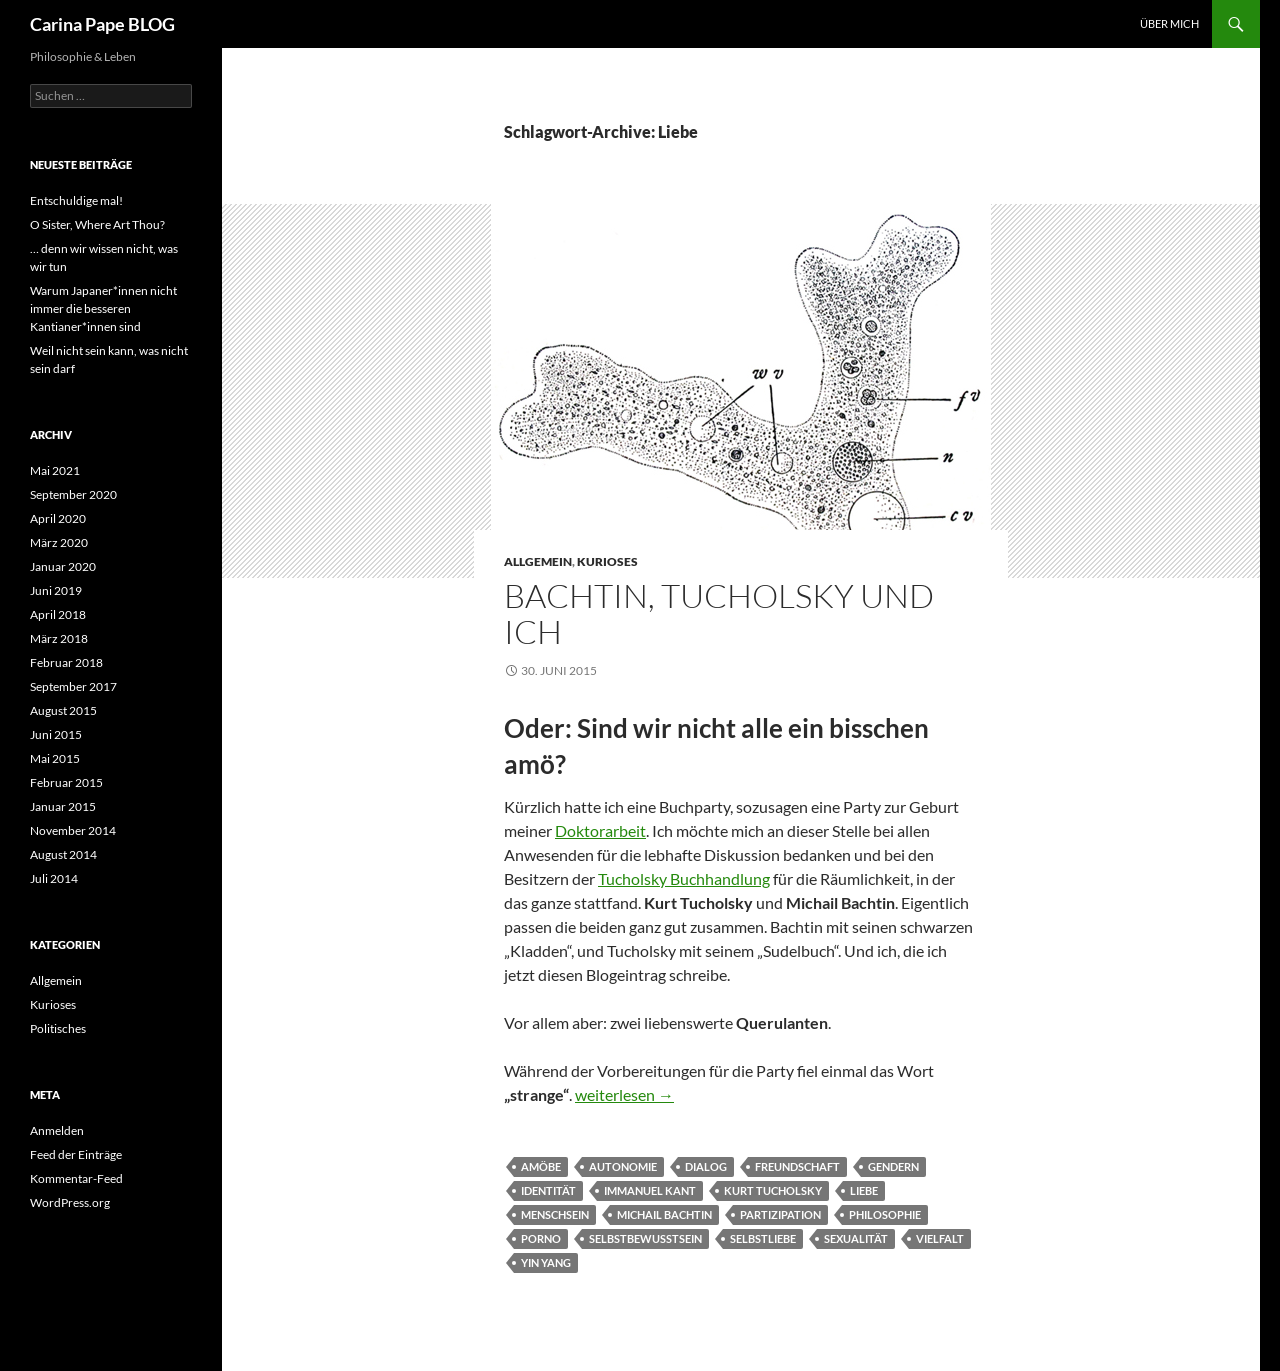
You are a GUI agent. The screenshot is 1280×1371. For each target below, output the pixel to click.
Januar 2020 (63, 566)
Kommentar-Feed (76, 1178)
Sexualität (856, 1238)
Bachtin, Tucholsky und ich (719, 613)
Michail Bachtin (664, 1214)
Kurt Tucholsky (773, 1190)
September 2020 (73, 494)
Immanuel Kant (650, 1190)
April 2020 (58, 518)
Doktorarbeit (600, 830)
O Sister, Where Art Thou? (97, 224)
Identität (548, 1190)
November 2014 (73, 830)
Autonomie (623, 1166)
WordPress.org (70, 1202)
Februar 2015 (66, 782)
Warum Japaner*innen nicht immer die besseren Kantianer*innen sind (103, 308)
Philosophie (885, 1214)
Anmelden (57, 1130)
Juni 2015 (56, 734)
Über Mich (1169, 23)
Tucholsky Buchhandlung (684, 878)
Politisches (58, 1028)
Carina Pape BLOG (102, 24)
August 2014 (63, 854)
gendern (893, 1166)
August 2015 (63, 710)
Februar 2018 (66, 662)
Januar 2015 (63, 806)
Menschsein (555, 1214)
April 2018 (58, 614)
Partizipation (780, 1214)
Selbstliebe (763, 1238)
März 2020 (59, 542)
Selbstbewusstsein (645, 1238)
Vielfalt (940, 1238)
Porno (541, 1238)
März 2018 (59, 638)
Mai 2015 (55, 758)
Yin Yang (546, 1262)
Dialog (706, 1166)
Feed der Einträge (76, 1154)
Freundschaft (797, 1166)
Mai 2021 (55, 470)
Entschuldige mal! (76, 200)
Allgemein (538, 561)
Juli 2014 (54, 878)
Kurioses (607, 561)
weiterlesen (624, 1094)
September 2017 (73, 686)
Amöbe (541, 1166)
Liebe (864, 1190)
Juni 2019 (56, 590)
